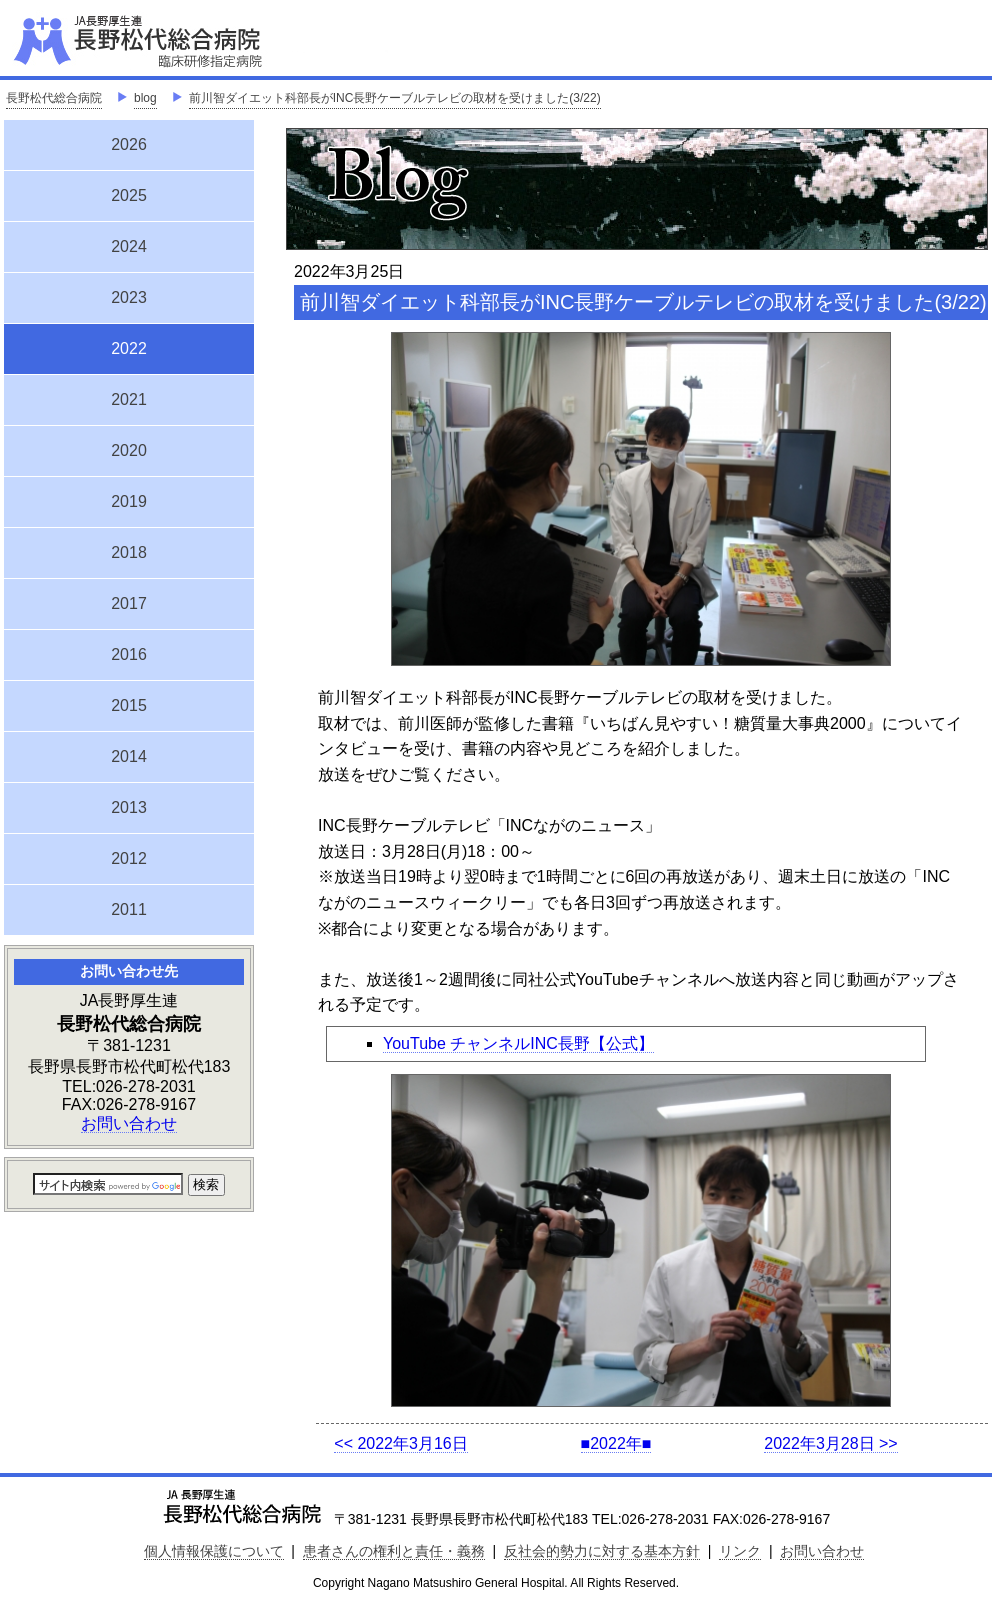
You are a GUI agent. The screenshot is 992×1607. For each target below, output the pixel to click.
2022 (129, 346)
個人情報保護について (214, 1551)
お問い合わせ (129, 1123)
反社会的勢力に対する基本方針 (602, 1551)
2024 (129, 246)
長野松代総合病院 (54, 98)
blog (145, 98)
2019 (129, 501)
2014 (129, 756)
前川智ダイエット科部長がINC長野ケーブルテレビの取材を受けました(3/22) (395, 98)
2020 (129, 450)
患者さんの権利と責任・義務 (394, 1551)
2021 (129, 399)
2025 (129, 195)
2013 (129, 807)
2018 (129, 552)
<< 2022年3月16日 (400, 1443)
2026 (129, 144)
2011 (129, 909)
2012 (129, 858)
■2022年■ (616, 1443)
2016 (129, 654)
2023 (129, 297)
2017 (129, 603)
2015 (129, 705)
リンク (740, 1551)
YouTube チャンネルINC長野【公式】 (518, 1043)
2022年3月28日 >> (830, 1443)
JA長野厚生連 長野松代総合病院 (199, 40)
